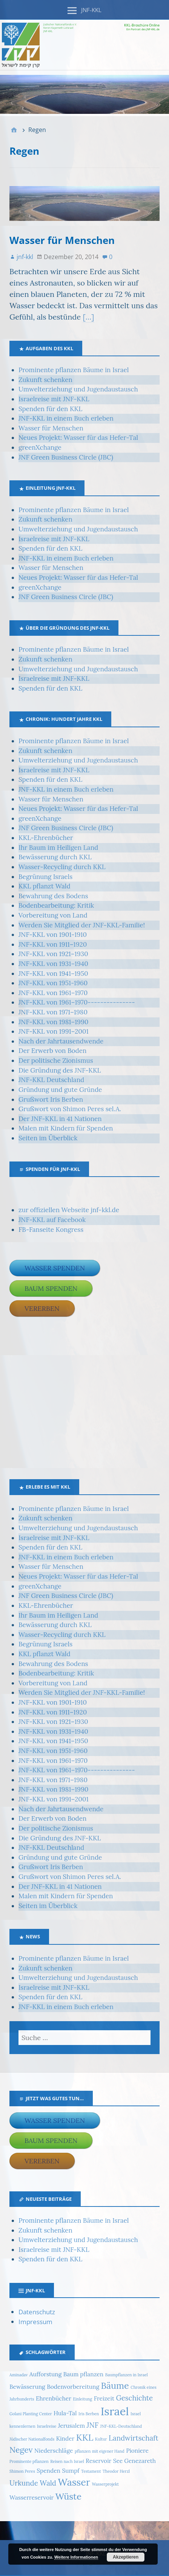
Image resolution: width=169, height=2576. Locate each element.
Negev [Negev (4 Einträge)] (21, 2450)
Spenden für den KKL (50, 409)
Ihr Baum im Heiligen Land (58, 847)
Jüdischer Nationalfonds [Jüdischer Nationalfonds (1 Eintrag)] (31, 2439)
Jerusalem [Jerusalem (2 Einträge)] (71, 2425)
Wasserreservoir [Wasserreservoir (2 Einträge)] (31, 2497)
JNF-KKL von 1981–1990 (53, 1022)
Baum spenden (51, 1288)
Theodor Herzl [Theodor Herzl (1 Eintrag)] (116, 2471)
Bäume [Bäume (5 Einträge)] (115, 2385)
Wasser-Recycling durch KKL (62, 867)
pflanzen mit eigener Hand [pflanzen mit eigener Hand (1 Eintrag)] (99, 2451)
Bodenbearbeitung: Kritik (56, 905)
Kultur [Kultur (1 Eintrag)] (101, 2439)
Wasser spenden (55, 1268)
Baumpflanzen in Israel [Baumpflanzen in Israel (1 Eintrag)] (126, 2374)
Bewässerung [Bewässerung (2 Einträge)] (27, 2386)
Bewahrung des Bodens (53, 896)
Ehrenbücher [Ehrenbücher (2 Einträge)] (53, 2398)
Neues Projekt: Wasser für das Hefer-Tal (78, 437)
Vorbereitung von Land (53, 915)
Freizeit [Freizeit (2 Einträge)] (104, 2398)
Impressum (35, 2321)
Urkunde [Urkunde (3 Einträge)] (23, 2482)
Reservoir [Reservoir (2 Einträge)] (98, 2460)
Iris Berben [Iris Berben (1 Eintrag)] (88, 2413)
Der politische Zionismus (55, 1060)
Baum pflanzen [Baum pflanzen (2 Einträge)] (83, 2374)
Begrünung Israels (45, 877)
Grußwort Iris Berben (50, 1099)
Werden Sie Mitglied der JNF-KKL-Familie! (81, 925)
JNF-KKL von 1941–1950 (53, 973)
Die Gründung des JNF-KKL (59, 1070)
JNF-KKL (91, 10)
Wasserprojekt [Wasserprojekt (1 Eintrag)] (105, 2484)
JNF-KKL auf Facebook (52, 1220)
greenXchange (39, 447)
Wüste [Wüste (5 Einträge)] (68, 2496)
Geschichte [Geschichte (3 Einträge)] (134, 2397)
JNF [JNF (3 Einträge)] (92, 2425)
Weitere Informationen (76, 2557)
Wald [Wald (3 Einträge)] (48, 2482)
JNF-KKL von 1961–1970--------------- (76, 1002)
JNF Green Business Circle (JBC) (65, 457)
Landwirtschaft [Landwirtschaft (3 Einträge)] (133, 2437)
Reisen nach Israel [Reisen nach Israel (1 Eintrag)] (67, 2461)
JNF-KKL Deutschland (51, 1080)
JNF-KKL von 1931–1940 (53, 964)
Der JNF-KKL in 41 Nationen (60, 1119)
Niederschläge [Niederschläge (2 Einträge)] (53, 2450)
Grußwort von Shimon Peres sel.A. (69, 1109)
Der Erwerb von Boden (52, 1051)
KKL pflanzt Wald (44, 886)
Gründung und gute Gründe (60, 1089)
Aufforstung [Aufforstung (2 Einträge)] (45, 2374)
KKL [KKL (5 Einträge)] (85, 2437)
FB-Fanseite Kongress (50, 1229)
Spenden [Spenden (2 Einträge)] (48, 2470)
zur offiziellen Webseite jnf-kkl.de (68, 1210)
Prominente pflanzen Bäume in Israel (73, 370)
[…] (88, 316)
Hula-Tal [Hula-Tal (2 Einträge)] (65, 2413)
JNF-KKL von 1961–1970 (53, 993)
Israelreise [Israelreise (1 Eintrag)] (46, 2426)
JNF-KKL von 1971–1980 (53, 1012)
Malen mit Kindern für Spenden (65, 1128)
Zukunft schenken (45, 380)
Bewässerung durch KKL (55, 857)
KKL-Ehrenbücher (45, 838)
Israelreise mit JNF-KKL (53, 399)
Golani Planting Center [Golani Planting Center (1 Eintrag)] (30, 2413)
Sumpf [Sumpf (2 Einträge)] (70, 2470)
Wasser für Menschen (62, 240)
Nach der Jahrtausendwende (60, 1041)
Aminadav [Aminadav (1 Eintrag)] (18, 2374)
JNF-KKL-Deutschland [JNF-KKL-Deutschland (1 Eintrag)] (121, 2426)
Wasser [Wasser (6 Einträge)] (74, 2482)
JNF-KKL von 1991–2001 (53, 1031)
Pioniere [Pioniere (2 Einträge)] (137, 2450)
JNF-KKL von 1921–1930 (53, 954)
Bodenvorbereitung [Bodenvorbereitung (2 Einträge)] (73, 2386)
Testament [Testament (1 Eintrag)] (91, 2471)
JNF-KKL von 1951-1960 (53, 983)
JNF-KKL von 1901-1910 (52, 934)
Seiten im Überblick (47, 1138)
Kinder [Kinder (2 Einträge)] (65, 2438)
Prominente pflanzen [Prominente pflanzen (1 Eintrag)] (29, 2461)
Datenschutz (36, 2311)
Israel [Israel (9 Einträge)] (115, 2411)
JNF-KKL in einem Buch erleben (66, 418)
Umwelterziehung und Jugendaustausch (78, 389)
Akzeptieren (125, 2557)
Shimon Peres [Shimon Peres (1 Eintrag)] (22, 2471)
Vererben (42, 1308)
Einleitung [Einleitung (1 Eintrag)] (82, 2399)
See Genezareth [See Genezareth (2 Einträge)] (134, 2460)
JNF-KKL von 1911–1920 (52, 944)
